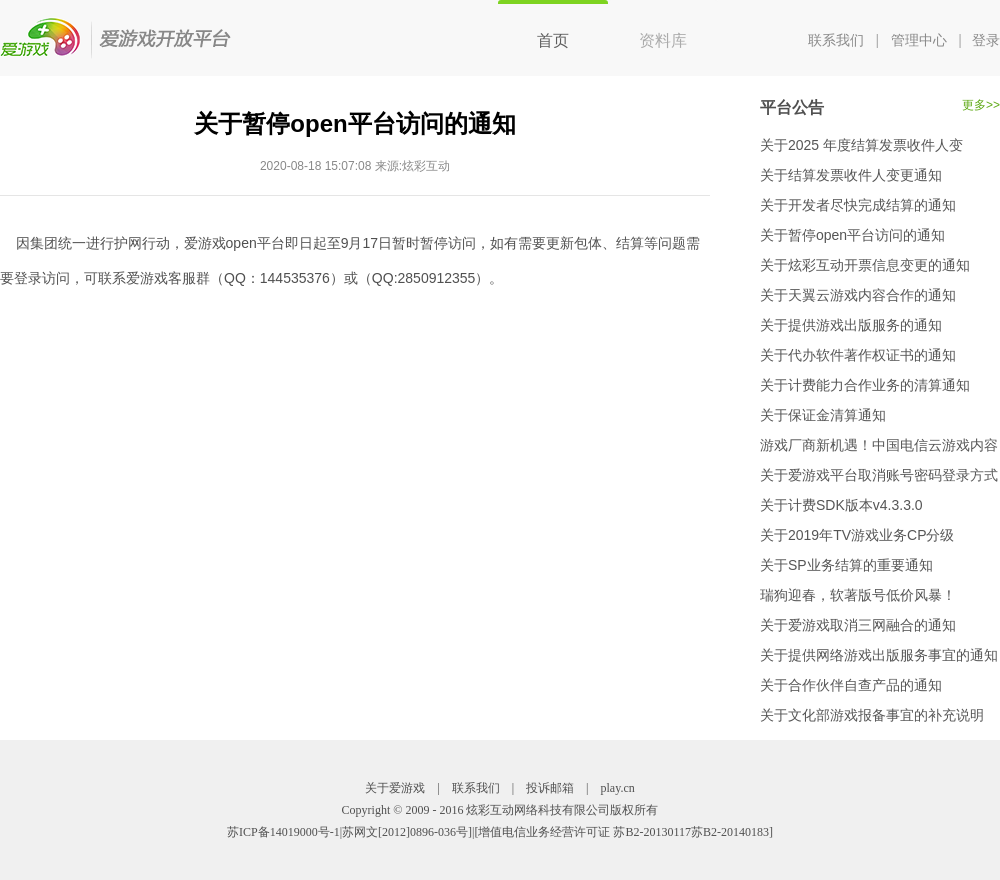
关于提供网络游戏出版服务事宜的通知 (879, 655)
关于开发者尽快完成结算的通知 (858, 205)
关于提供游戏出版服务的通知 (851, 325)
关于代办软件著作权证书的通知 (858, 355)
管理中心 (919, 40)
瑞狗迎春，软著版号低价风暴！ (858, 595)
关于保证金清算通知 (823, 415)
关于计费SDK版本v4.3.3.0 (841, 505)
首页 (553, 40)
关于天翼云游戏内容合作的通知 (858, 295)
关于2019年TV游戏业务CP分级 (857, 535)
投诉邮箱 (550, 788)
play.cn (618, 788)
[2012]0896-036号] (425, 832)
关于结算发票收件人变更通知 (851, 175)
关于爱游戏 (395, 788)
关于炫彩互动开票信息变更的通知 (865, 265)
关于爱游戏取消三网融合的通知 (858, 625)
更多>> (981, 105)
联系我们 (836, 40)
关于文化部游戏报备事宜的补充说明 (872, 715)
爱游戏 (117, 38)
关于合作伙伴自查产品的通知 (851, 685)
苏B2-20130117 (652, 832)
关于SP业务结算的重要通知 (846, 565)
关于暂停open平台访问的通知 (852, 235)
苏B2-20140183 (730, 832)
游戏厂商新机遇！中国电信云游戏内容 (879, 445)
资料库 (663, 40)
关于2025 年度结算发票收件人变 (861, 145)
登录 (986, 40)
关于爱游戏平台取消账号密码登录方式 (879, 475)
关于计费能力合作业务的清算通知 (865, 385)
